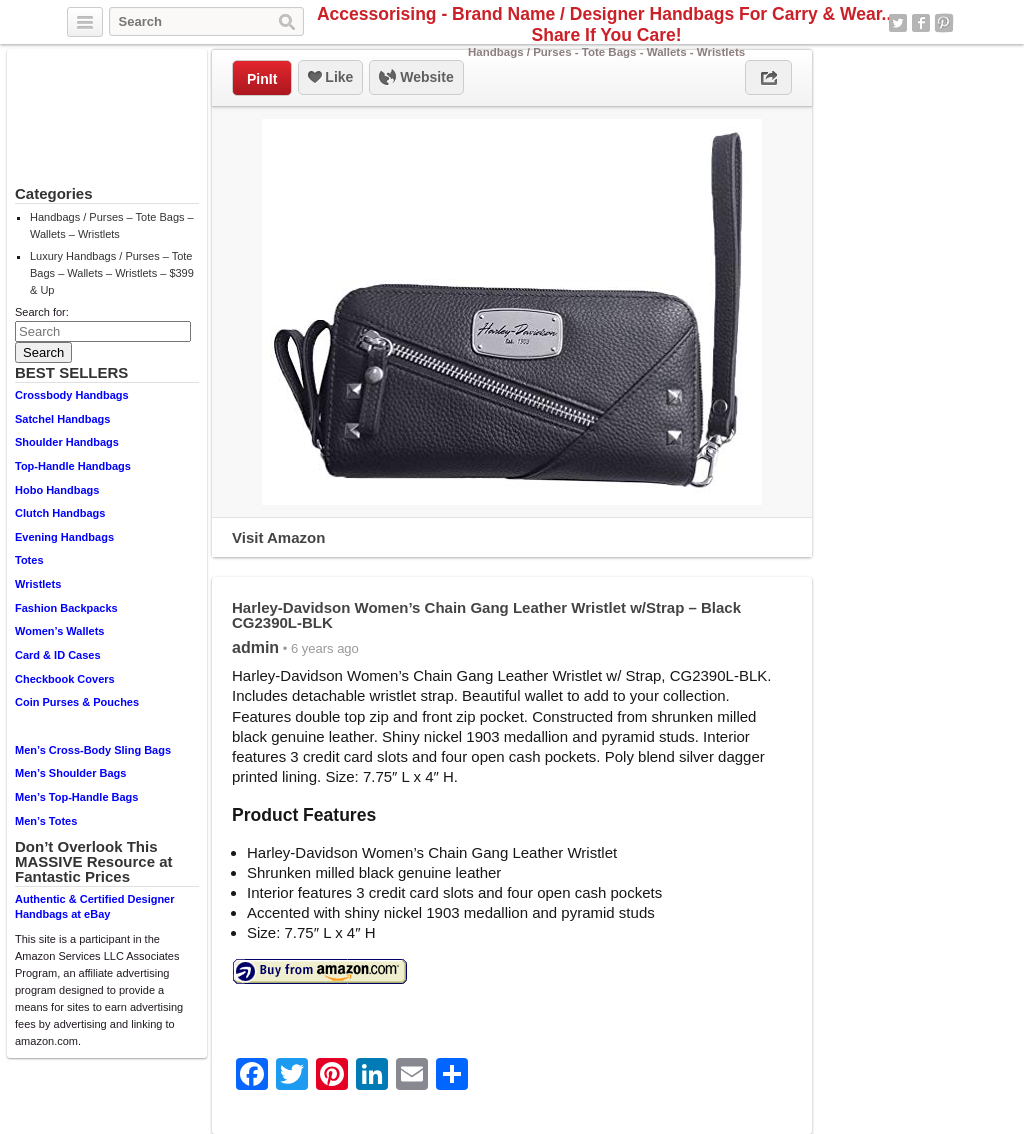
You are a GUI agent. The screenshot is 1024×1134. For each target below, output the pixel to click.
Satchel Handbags (62, 419)
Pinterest (944, 23)
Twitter (898, 23)
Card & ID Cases (58, 655)
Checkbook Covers (65, 679)
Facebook (921, 23)
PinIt (262, 79)
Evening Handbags (64, 537)
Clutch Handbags (60, 513)
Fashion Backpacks (66, 608)
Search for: (42, 312)
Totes (29, 560)
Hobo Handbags (57, 490)
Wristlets (38, 584)
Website (416, 78)
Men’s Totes (46, 821)
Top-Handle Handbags (73, 466)
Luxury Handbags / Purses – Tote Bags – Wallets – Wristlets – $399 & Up (112, 273)
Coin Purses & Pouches (77, 702)
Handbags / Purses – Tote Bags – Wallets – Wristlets (112, 225)
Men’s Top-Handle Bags (76, 797)
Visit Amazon (278, 537)
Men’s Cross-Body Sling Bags (93, 750)
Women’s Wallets (59, 631)
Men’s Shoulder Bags (70, 773)
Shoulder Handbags (67, 442)
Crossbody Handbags (72, 395)
